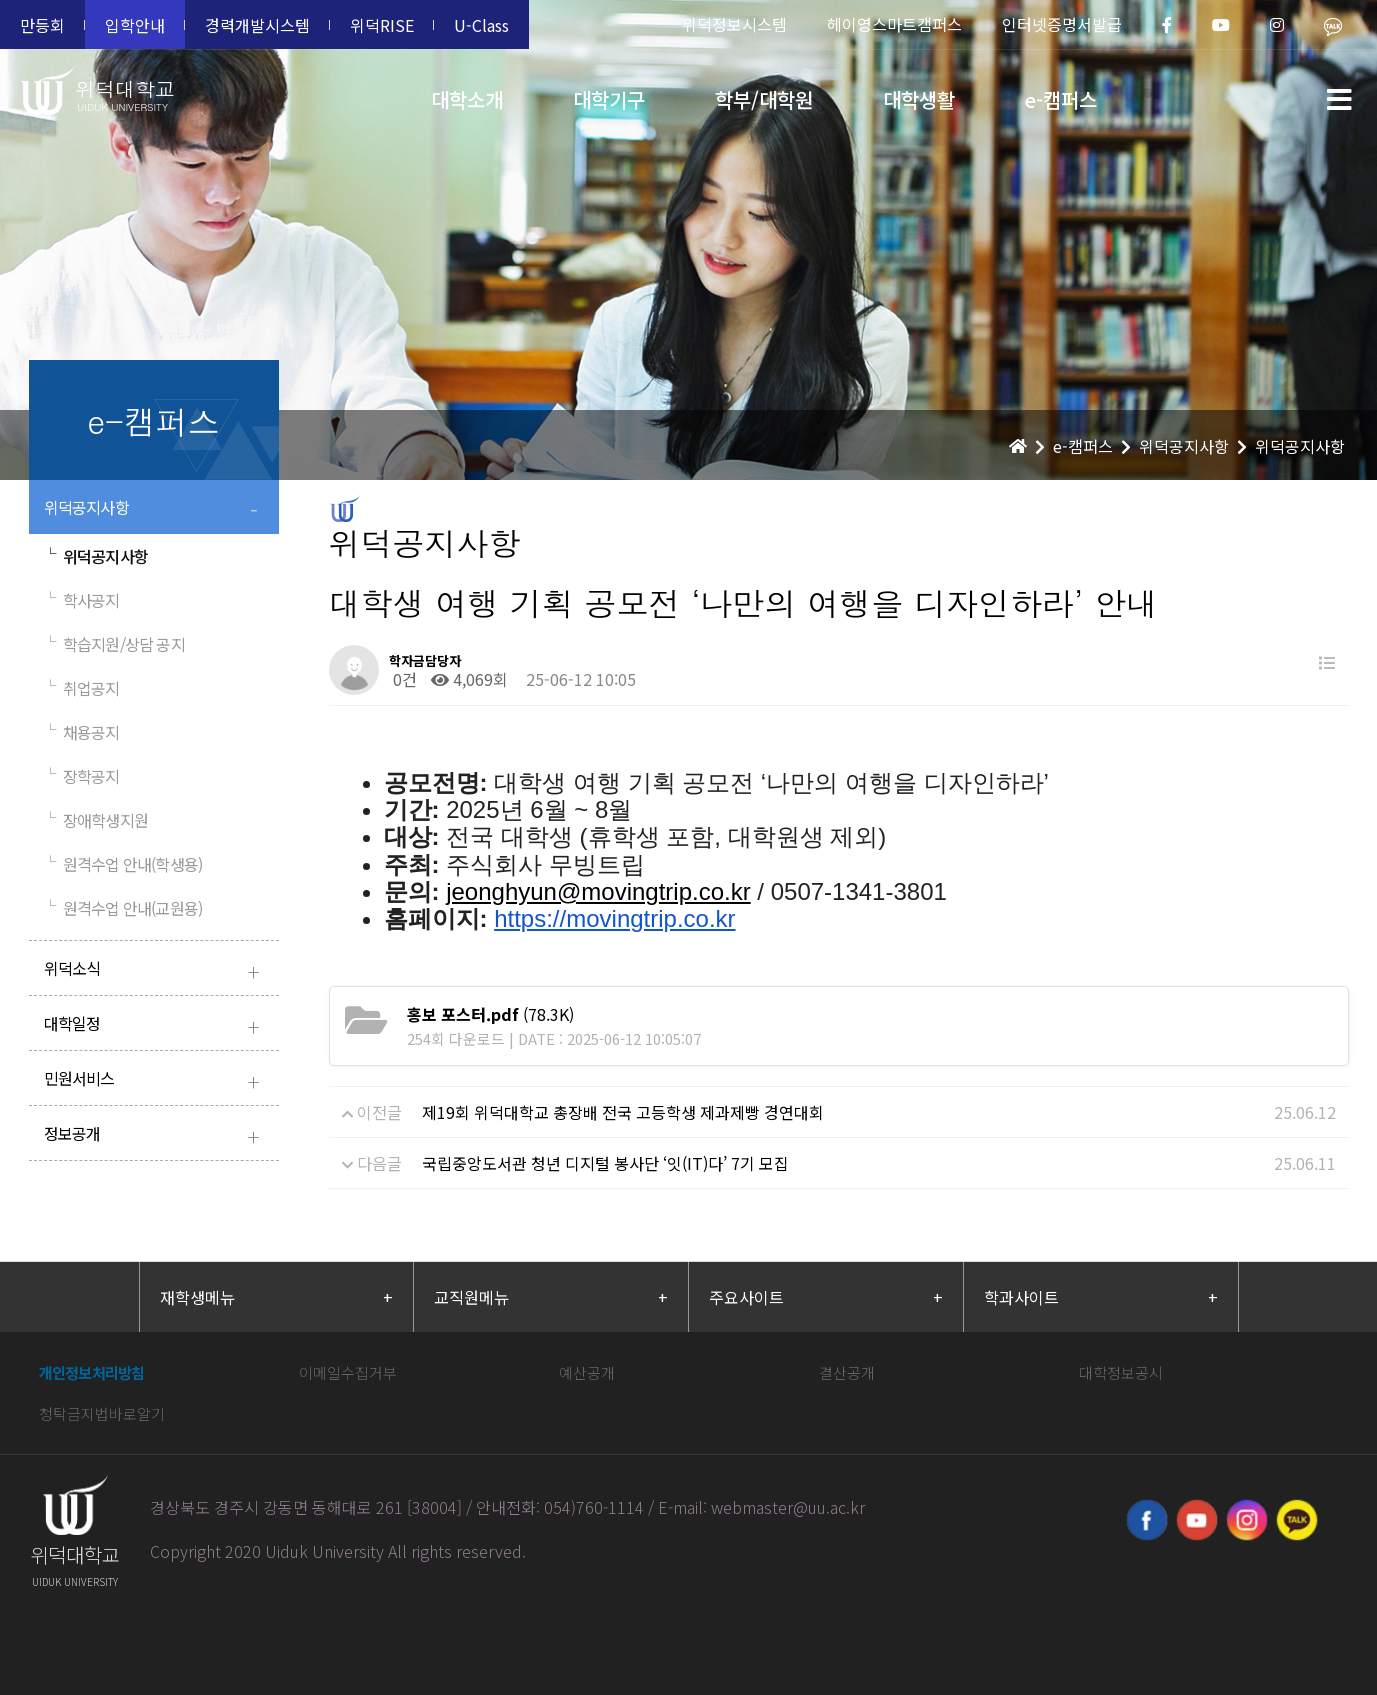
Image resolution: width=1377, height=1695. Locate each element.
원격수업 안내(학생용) (123, 864)
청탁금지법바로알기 (102, 1413)
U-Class (481, 25)
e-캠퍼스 (1061, 99)
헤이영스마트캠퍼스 (894, 24)
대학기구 (609, 99)
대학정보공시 (1121, 1372)
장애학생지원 (96, 820)
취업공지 (82, 688)
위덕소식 (156, 970)
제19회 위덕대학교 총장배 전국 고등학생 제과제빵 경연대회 (623, 1112)
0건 (403, 679)
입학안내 (135, 25)
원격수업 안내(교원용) (123, 908)
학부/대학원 (764, 99)
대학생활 (919, 99)
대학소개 (467, 99)
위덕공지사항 (156, 509)
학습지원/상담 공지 (114, 644)
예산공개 (587, 1372)
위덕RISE (382, 25)
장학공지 (82, 776)
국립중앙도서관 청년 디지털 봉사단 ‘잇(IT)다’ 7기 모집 (605, 1163)
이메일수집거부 (348, 1372)
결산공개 (847, 1372)
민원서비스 (156, 1080)
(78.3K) (490, 1014)
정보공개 (156, 1135)
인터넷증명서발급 (1062, 24)
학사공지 (82, 600)
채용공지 (82, 732)
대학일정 (156, 1025)
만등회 (42, 25)
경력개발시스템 (257, 25)
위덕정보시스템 (734, 24)
